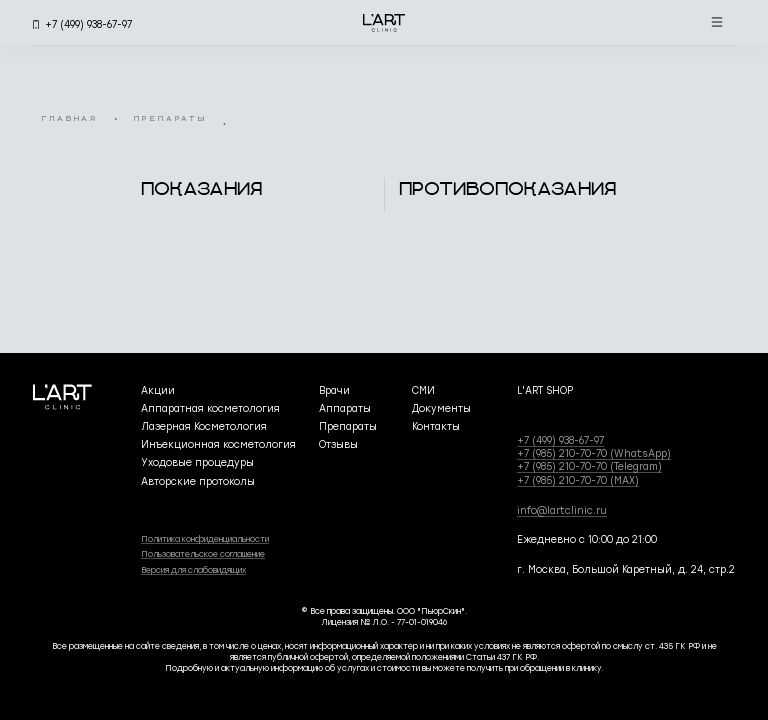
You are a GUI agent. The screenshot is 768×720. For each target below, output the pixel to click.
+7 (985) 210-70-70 (594, 453)
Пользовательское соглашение (203, 554)
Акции (158, 390)
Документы (441, 408)
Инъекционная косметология (218, 444)
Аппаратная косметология (210, 408)
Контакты (436, 426)
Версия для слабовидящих (193, 570)
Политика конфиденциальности (205, 539)
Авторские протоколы (198, 481)
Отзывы (338, 444)
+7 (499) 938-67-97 (560, 440)
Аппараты (345, 408)
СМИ (423, 390)
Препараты (348, 426)
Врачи (334, 390)
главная (70, 119)
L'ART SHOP (545, 390)
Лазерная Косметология (204, 426)
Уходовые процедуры (197, 462)
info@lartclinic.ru (562, 510)
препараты (170, 119)
